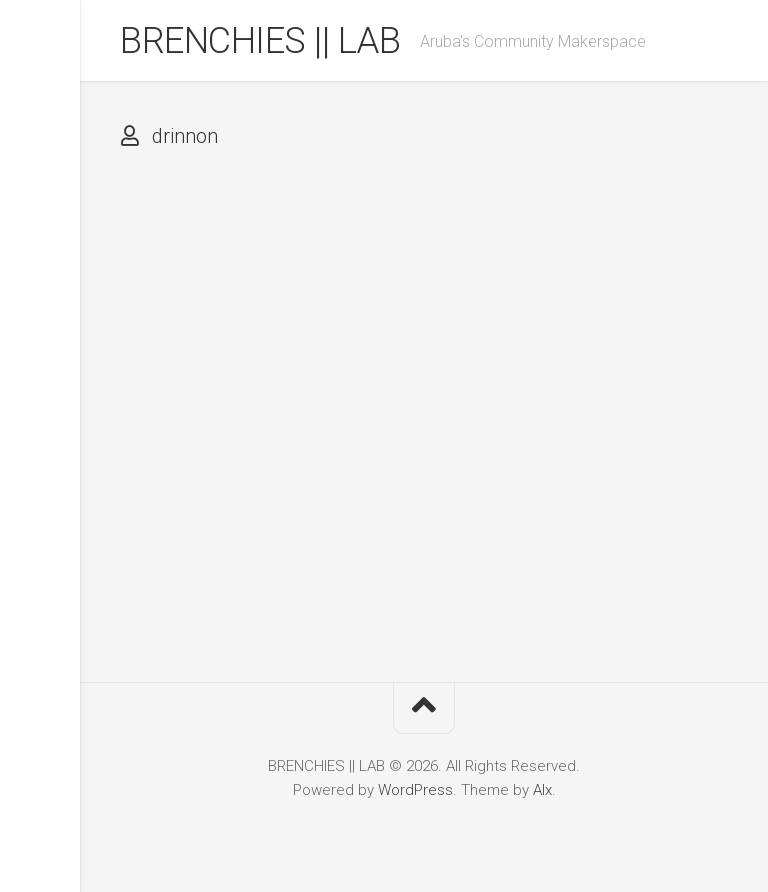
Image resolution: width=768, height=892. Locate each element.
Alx (542, 790)
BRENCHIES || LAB (260, 41)
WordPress (415, 790)
